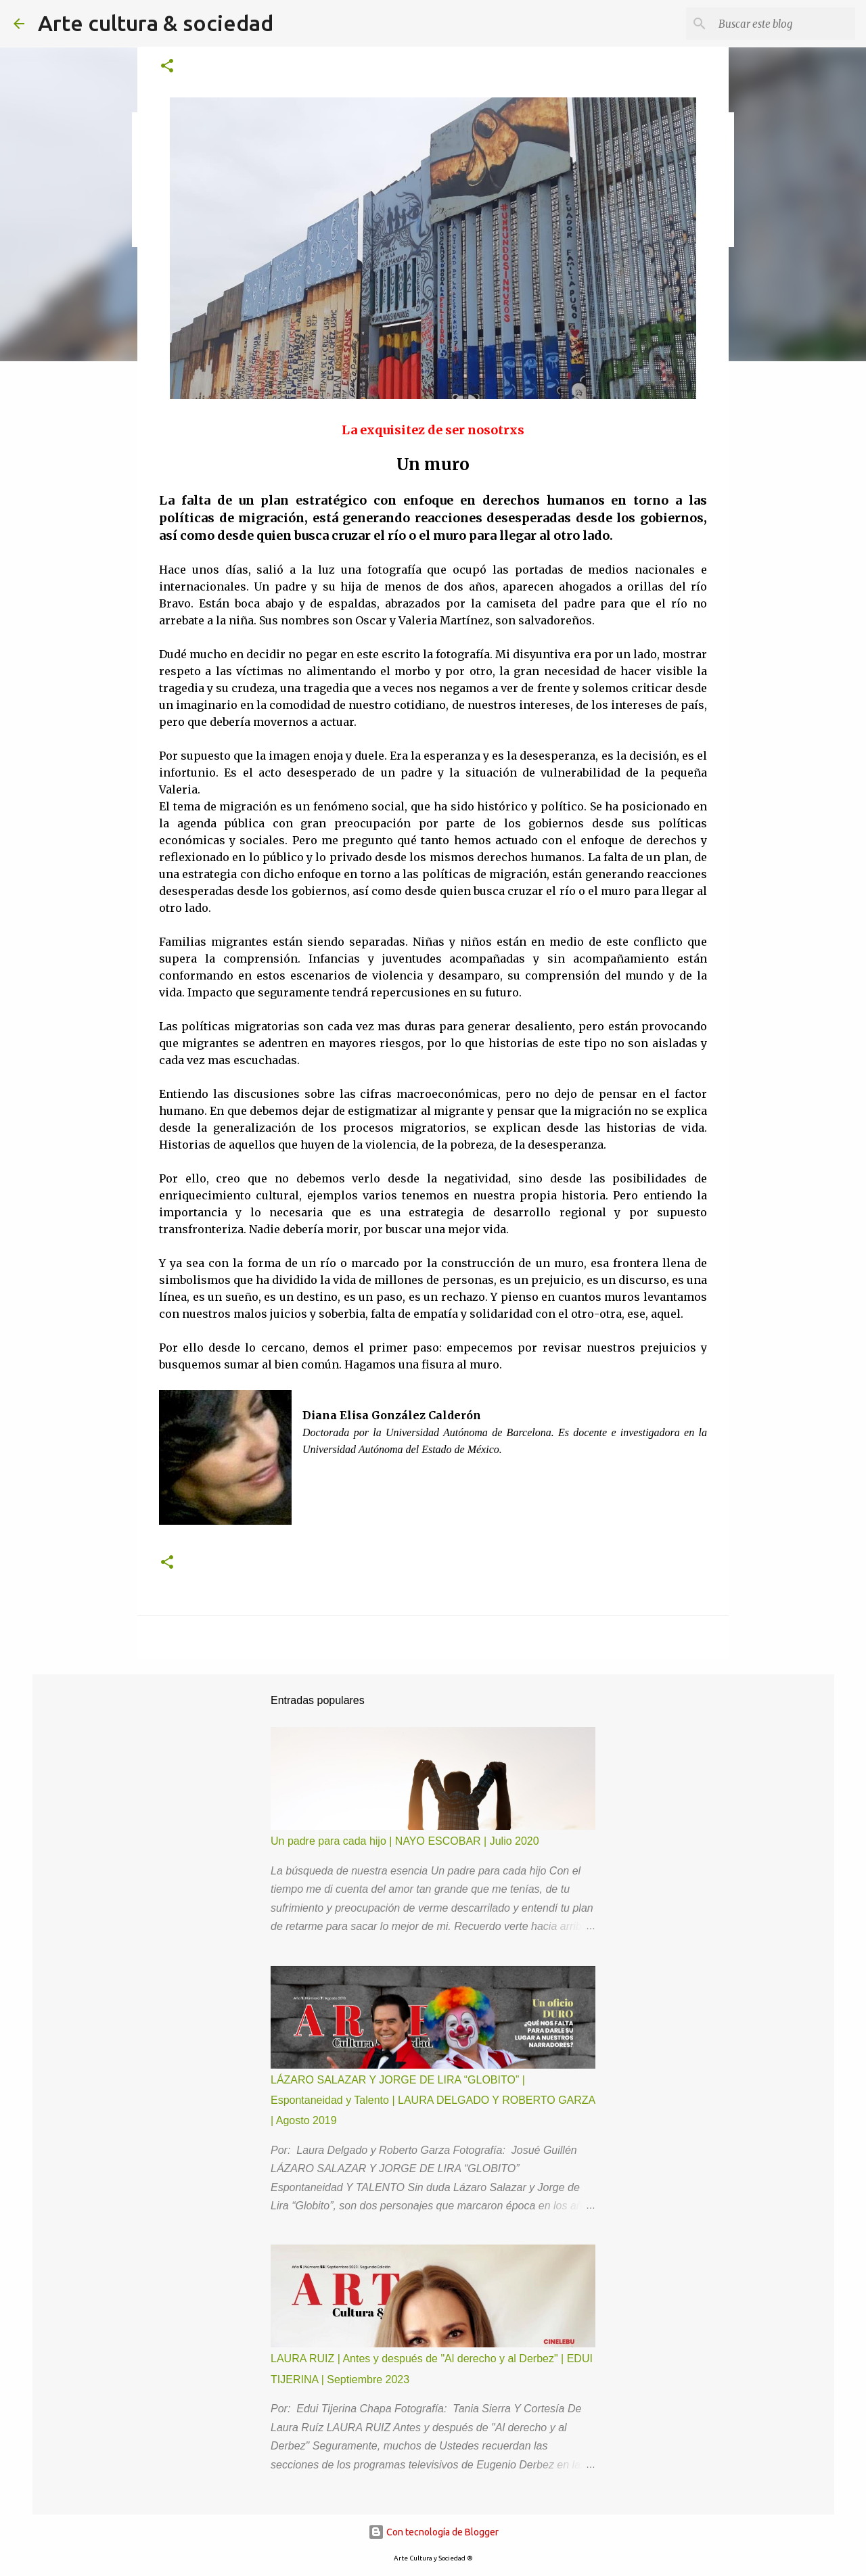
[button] (167, 67)
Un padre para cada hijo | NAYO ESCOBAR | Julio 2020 (405, 1841)
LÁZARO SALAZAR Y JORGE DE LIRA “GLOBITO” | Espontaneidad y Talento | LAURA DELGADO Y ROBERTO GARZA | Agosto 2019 (433, 2100)
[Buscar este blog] (784, 23)
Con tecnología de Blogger (433, 2532)
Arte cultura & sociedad (155, 23)
